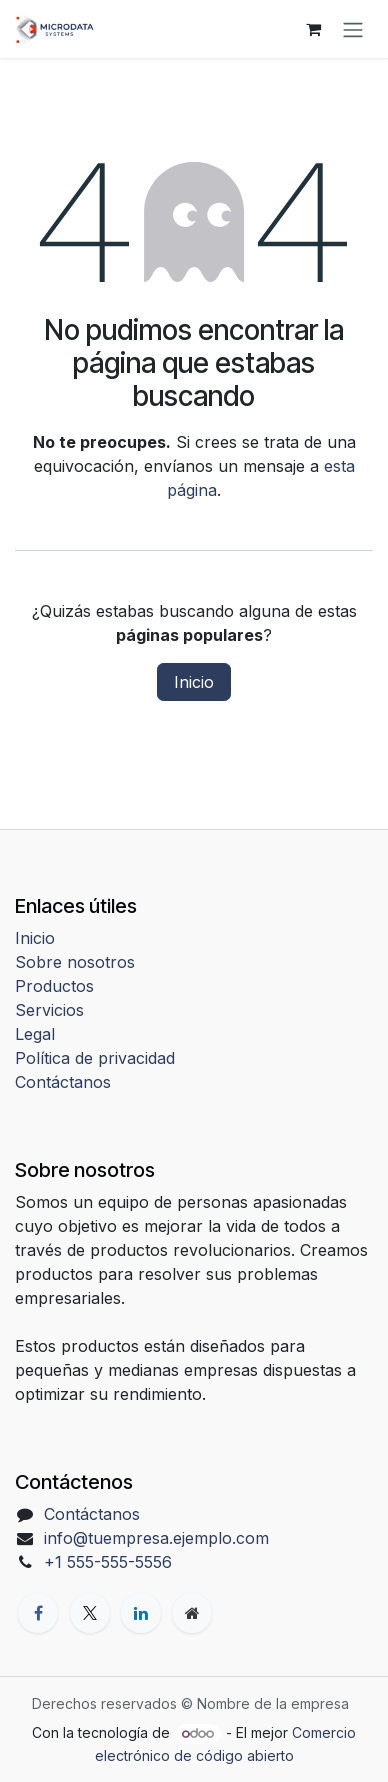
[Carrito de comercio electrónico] (313, 29)
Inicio (194, 682)
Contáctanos (63, 1082)
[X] (90, 1613)
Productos (54, 986)
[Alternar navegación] (353, 29)
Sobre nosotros (75, 962)
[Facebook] (38, 1613)
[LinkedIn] (141, 1613)
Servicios (49, 1010)
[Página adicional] (192, 1613)
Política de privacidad (95, 1058)
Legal (35, 1034)
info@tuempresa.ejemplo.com (156, 1538)
